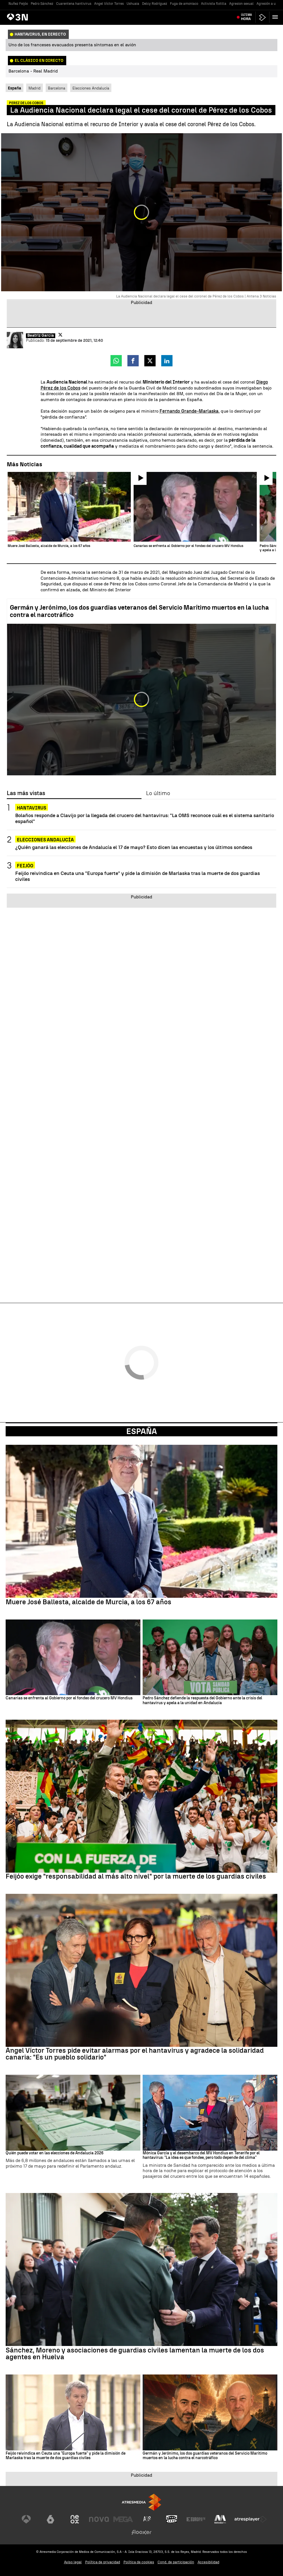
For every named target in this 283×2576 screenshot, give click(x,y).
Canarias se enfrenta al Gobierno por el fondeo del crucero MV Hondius (69, 1698)
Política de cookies (138, 2562)
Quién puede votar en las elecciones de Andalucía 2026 (54, 2153)
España (141, 1431)
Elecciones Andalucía (90, 88)
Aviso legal (73, 2562)
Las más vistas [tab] (26, 793)
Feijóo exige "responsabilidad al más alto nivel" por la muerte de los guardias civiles (136, 1876)
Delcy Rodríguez (154, 4)
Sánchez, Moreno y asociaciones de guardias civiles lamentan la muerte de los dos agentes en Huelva (135, 2353)
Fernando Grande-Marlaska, (190, 411)
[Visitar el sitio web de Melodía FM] (220, 2519)
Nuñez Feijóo (18, 4)
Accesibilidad (208, 2562)
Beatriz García (40, 335)
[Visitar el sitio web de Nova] (99, 2519)
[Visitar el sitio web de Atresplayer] (251, 2519)
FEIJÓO (25, 865)
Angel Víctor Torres (109, 4)
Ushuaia (133, 4)
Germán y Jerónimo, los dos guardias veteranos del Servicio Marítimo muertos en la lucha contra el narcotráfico (139, 611)
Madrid (34, 88)
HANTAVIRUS (31, 808)
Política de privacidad (102, 2562)
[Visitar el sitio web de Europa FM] (196, 2519)
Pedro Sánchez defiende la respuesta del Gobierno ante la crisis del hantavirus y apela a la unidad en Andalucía (202, 1700)
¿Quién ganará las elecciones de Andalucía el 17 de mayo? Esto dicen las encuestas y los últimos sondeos (133, 847)
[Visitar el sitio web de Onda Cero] (172, 2519)
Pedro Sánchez (42, 4)
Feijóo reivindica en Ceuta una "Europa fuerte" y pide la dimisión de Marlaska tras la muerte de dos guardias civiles (137, 876)
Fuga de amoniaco (184, 4)
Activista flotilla (213, 4)
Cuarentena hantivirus (73, 4)
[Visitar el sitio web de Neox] (75, 2519)
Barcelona (56, 88)
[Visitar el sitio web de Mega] (123, 2519)
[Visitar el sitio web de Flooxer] (141, 2532)
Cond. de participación (176, 2562)
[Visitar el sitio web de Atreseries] (147, 2519)
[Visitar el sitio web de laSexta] (50, 2519)
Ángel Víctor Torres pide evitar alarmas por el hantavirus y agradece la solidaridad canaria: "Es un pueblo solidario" (135, 2054)
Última (246, 17)
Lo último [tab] (158, 793)
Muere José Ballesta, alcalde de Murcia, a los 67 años (88, 1602)
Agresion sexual (241, 4)
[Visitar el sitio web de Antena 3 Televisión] (26, 2519)
